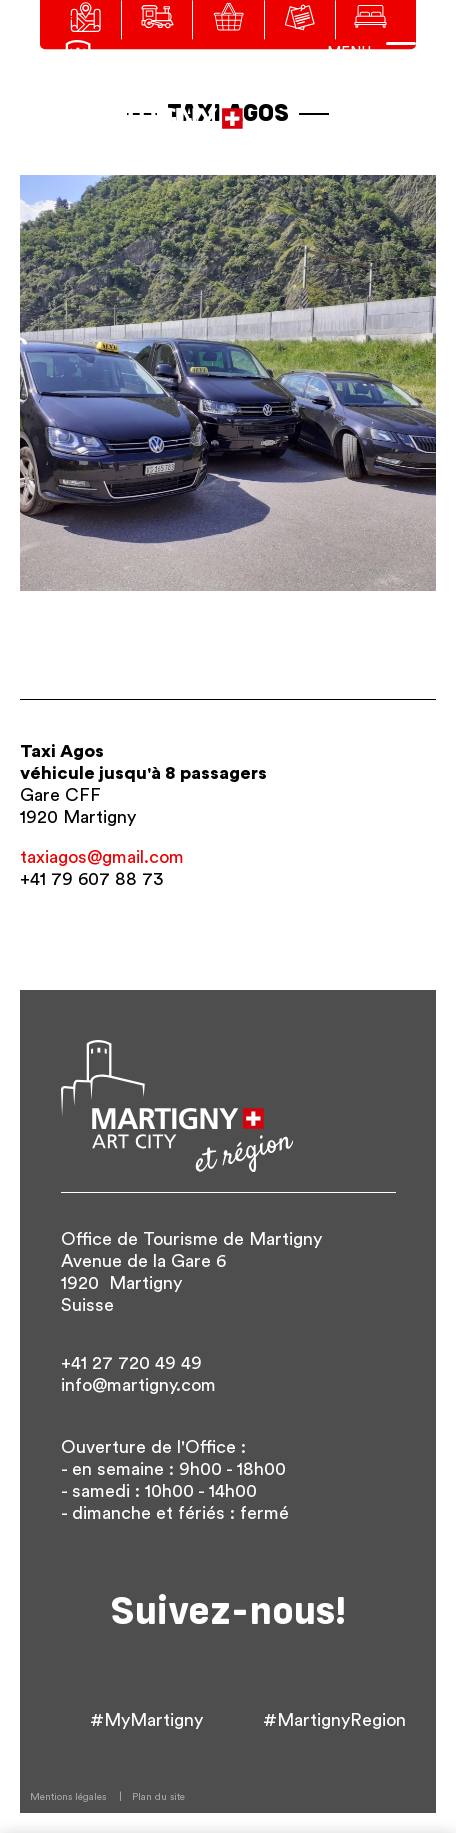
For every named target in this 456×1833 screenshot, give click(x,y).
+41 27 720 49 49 (131, 1363)
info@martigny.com (138, 1385)
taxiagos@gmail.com (102, 857)
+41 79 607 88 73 (91, 879)
